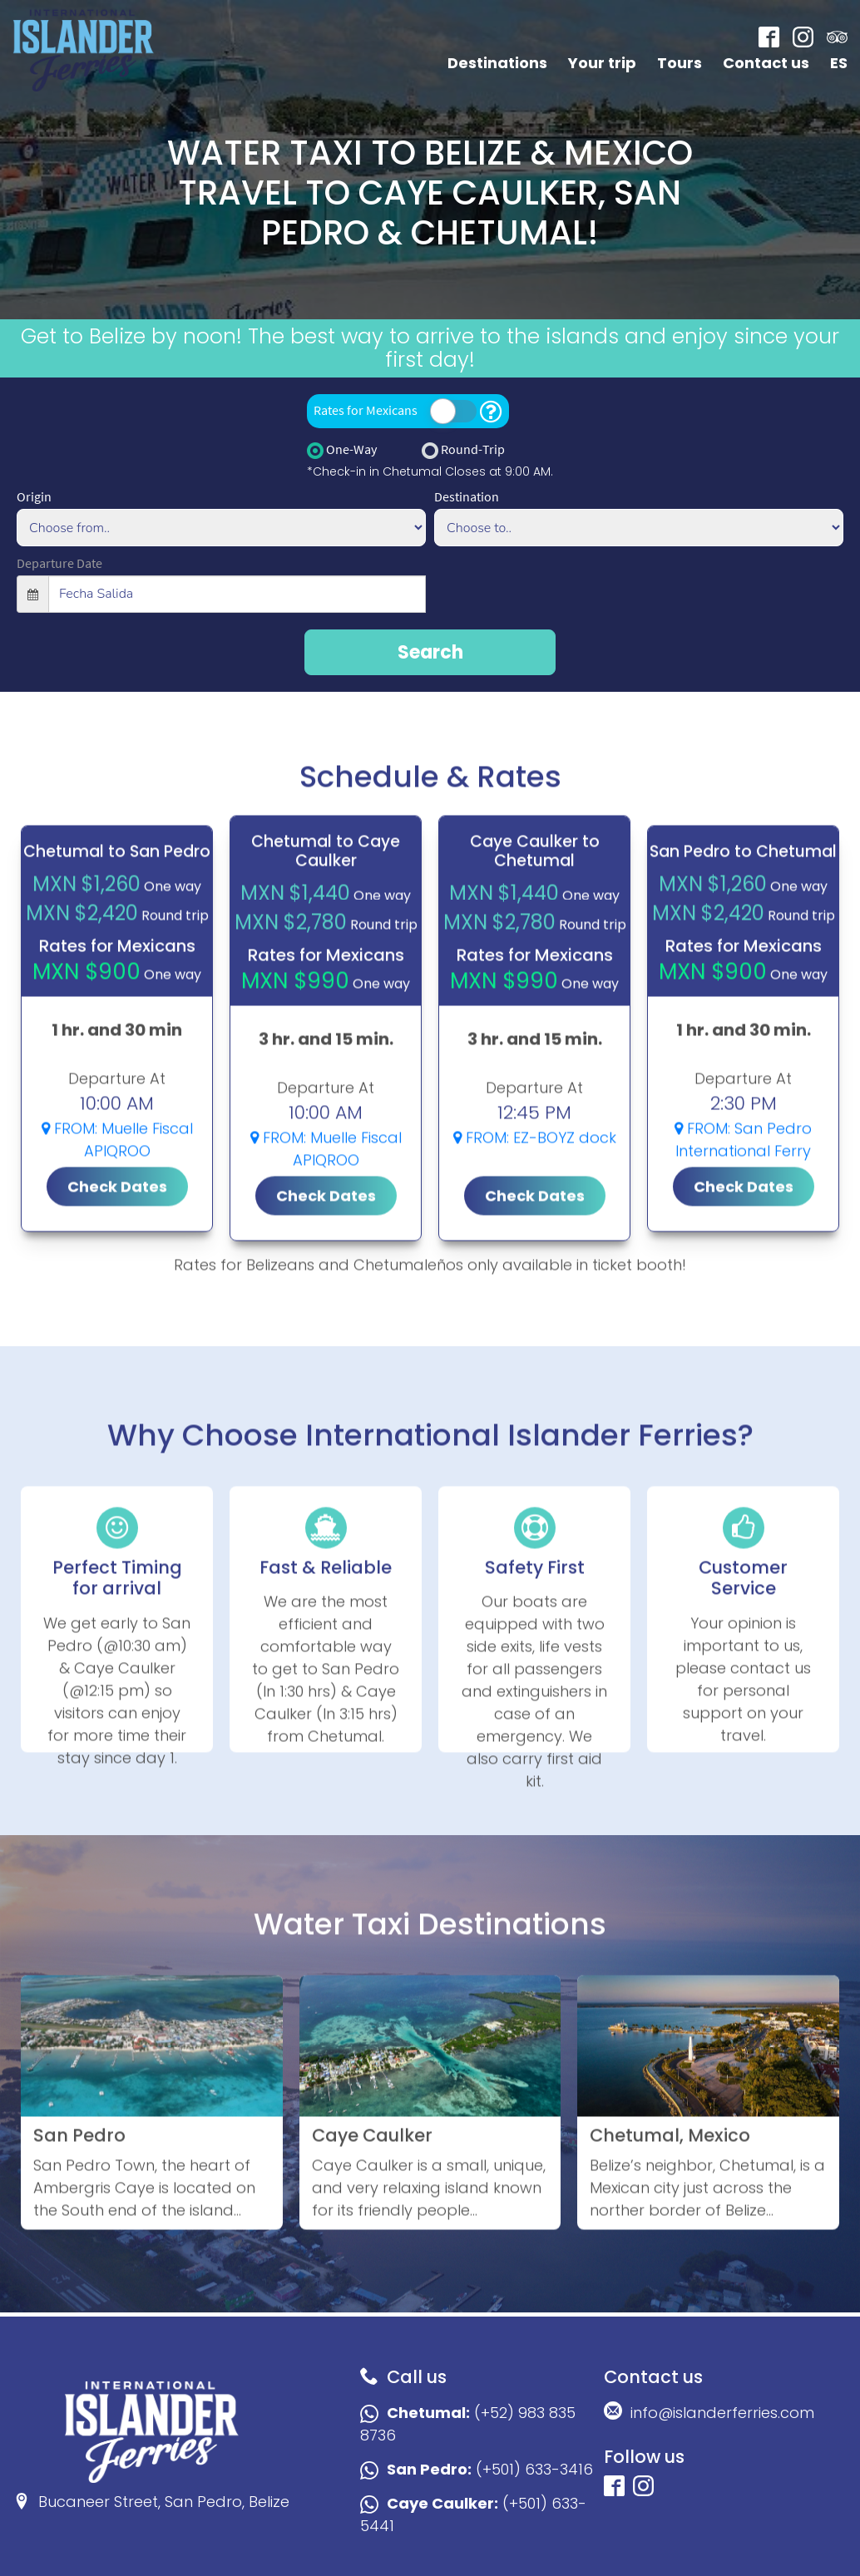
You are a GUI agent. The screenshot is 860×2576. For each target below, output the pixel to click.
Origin (34, 496)
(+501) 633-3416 (476, 2469)
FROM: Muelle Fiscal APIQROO (117, 1225)
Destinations (497, 62)
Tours (679, 62)
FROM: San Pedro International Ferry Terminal (743, 1237)
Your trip (602, 62)
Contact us (766, 62)
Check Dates (117, 1272)
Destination (466, 496)
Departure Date (59, 563)
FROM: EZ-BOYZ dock (534, 1223)
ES (839, 62)
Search (430, 652)
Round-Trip (463, 450)
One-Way (342, 450)
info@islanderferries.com (709, 2412)
